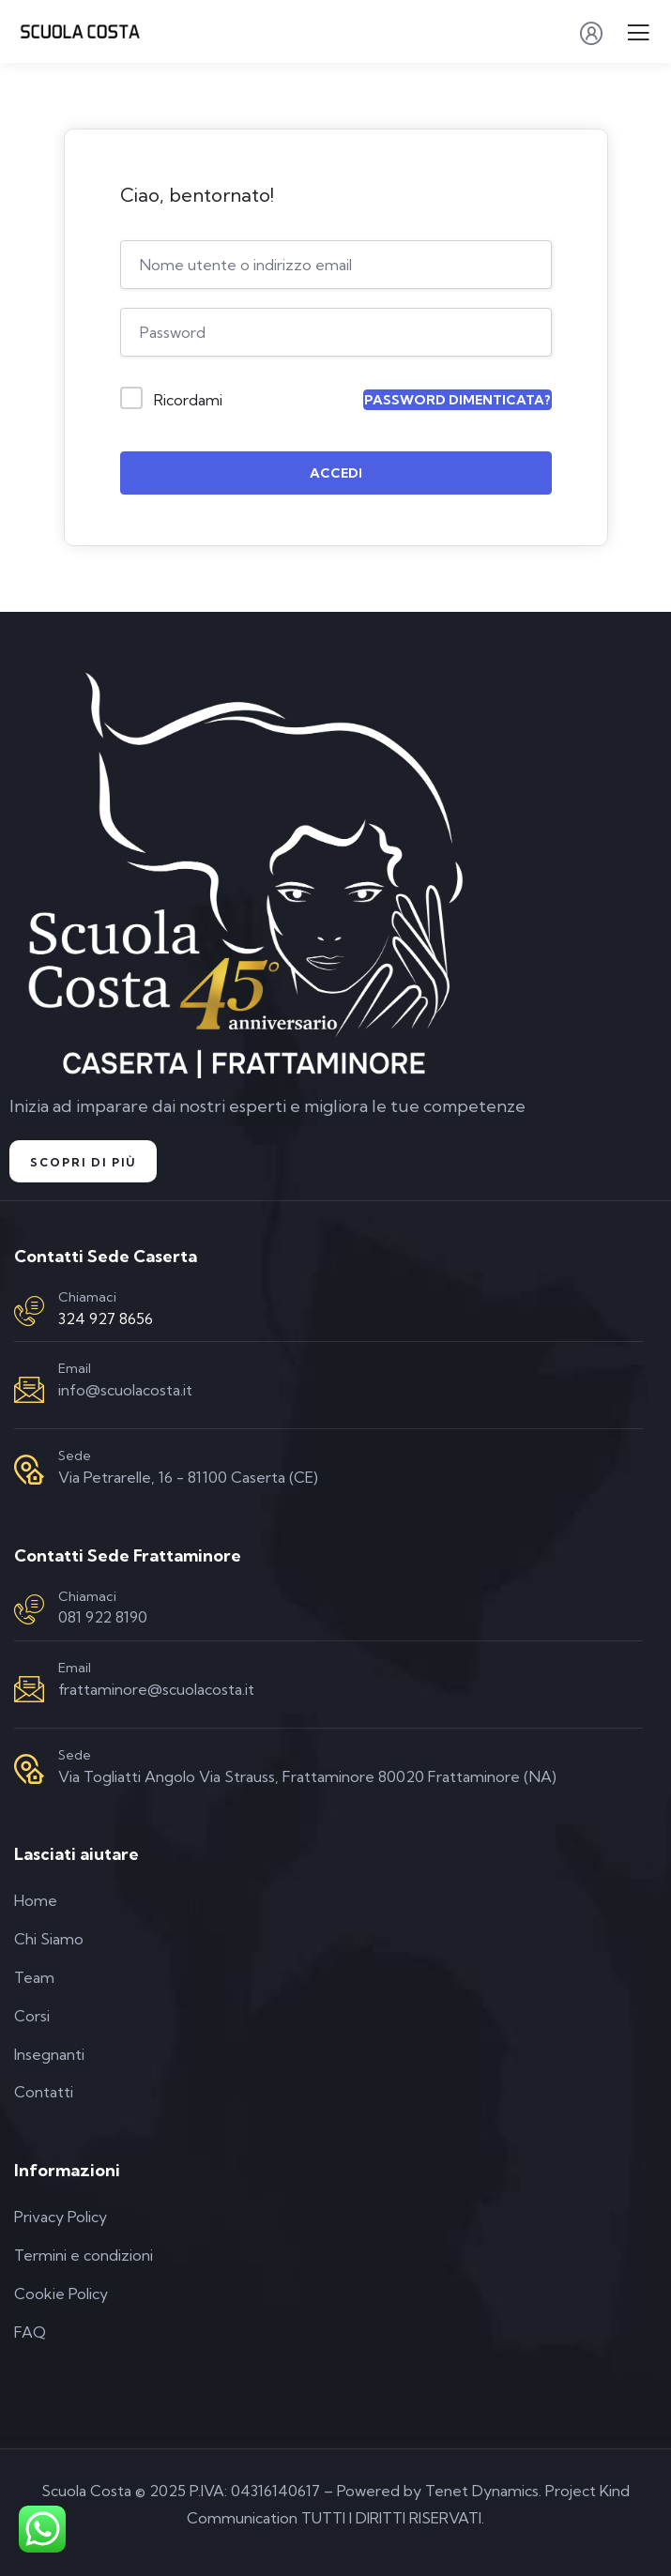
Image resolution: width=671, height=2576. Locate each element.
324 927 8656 (105, 1318)
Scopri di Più (83, 1162)
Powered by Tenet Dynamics (438, 2490)
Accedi (336, 473)
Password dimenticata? (457, 399)
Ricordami (188, 399)
